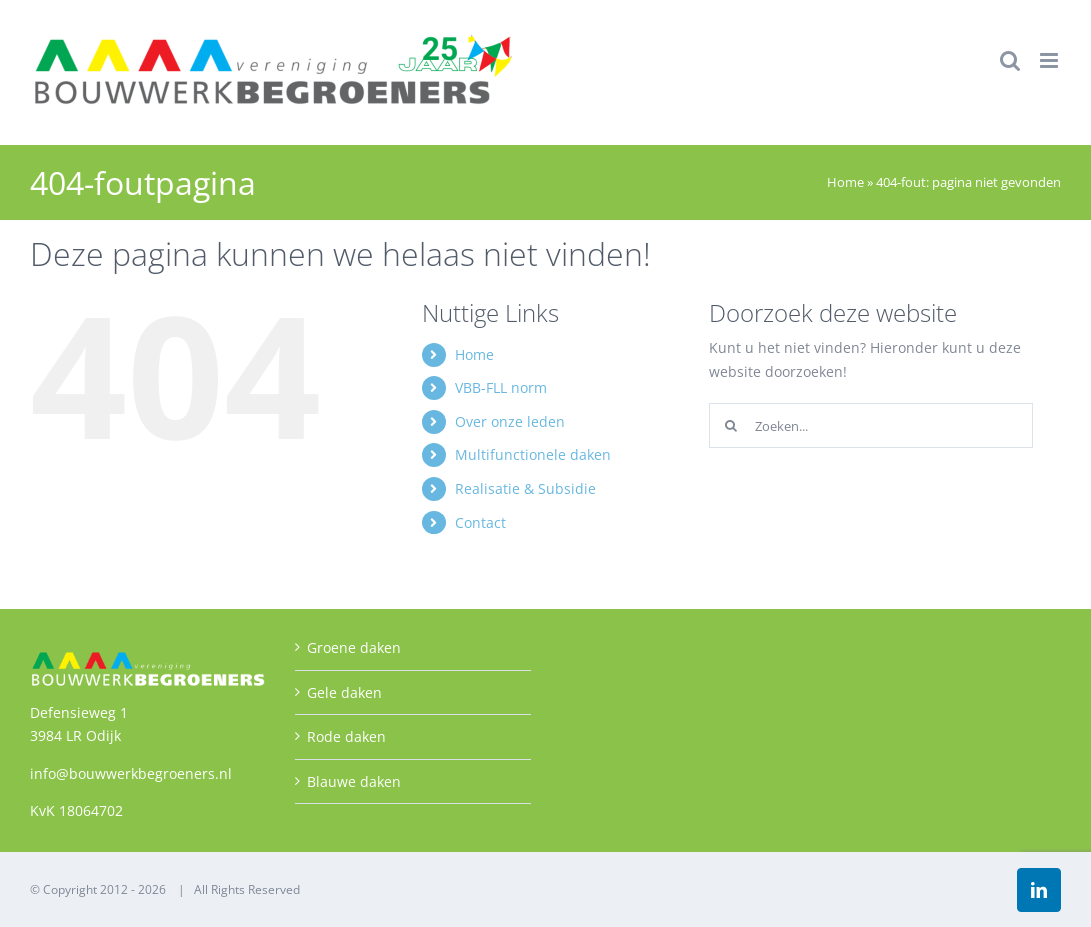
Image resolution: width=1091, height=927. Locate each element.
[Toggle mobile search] (1010, 60)
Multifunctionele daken (533, 454)
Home (845, 182)
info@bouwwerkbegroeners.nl (131, 773)
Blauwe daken (354, 781)
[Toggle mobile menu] (1050, 60)
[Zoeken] (731, 425)
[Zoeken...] (871, 425)
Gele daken (344, 692)
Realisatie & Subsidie (525, 488)
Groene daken (354, 647)
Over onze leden (510, 421)
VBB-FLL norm (501, 387)
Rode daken (346, 736)
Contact (480, 522)
